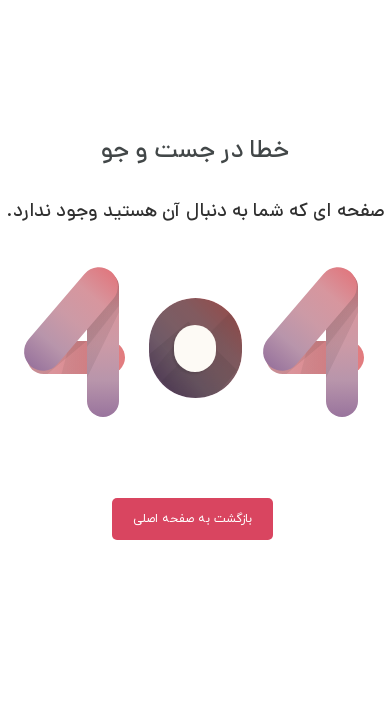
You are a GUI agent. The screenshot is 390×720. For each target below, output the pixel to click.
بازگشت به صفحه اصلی (192, 519)
